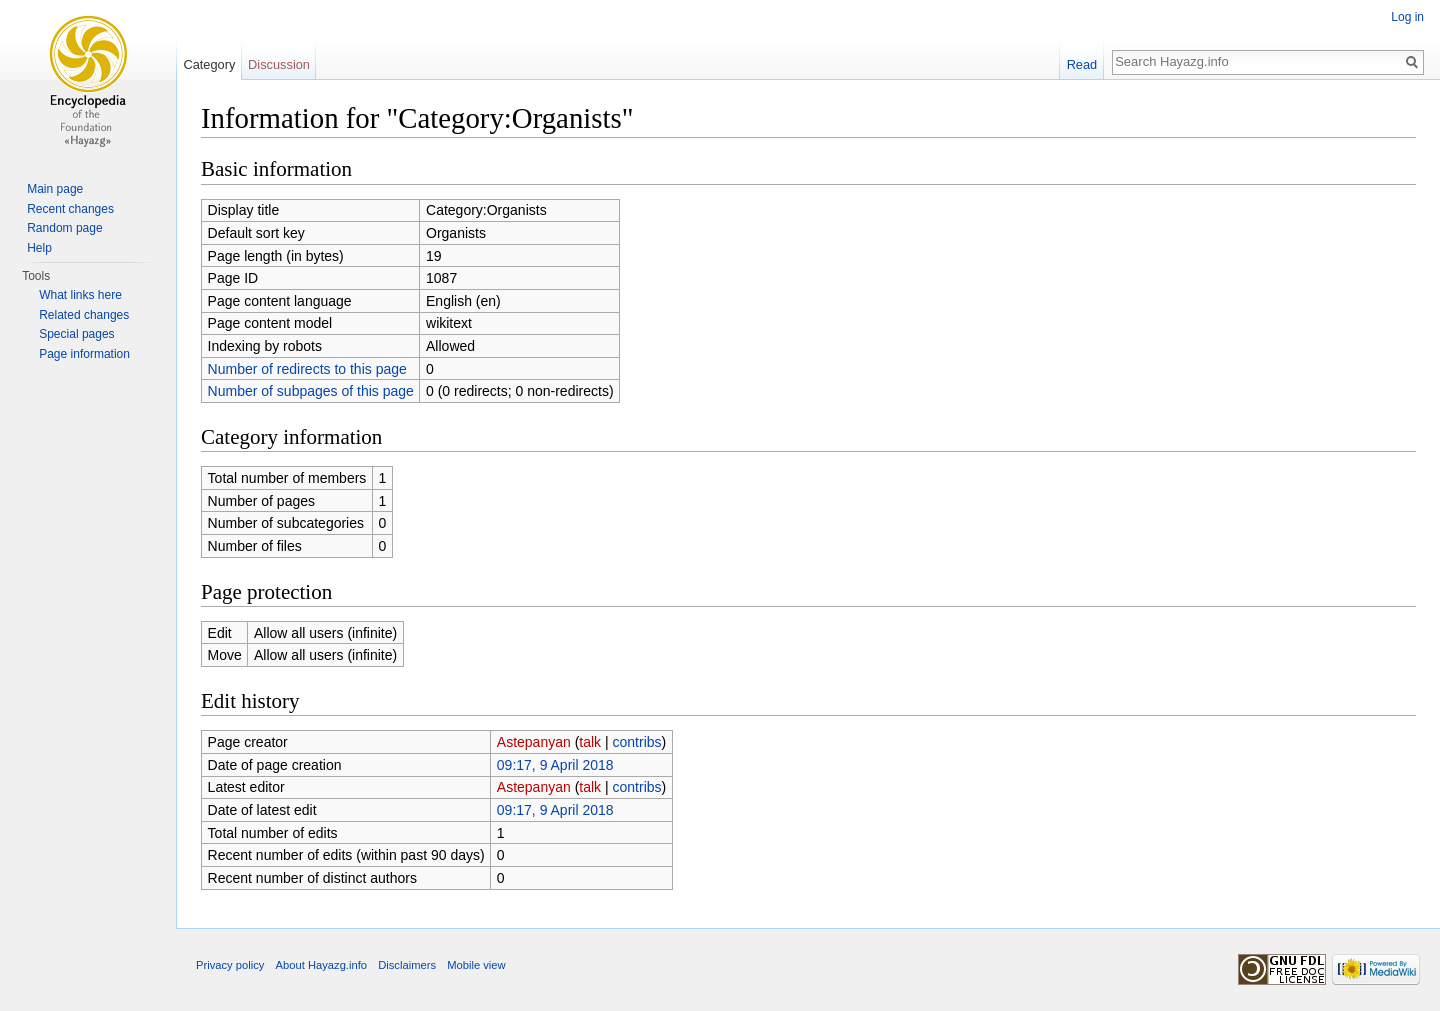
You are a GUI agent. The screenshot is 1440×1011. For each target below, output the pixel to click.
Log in (1407, 17)
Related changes (84, 315)
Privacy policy (230, 965)
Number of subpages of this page (311, 391)
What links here (80, 295)
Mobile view (476, 965)
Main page (55, 189)
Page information (84, 354)
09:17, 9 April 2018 (555, 765)
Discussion (279, 64)
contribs (637, 742)
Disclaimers (407, 965)
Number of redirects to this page (307, 369)
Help (39, 248)
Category (209, 64)
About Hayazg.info (321, 965)
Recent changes (70, 209)
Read (1082, 64)
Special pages (76, 334)
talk (590, 742)
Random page (64, 228)
